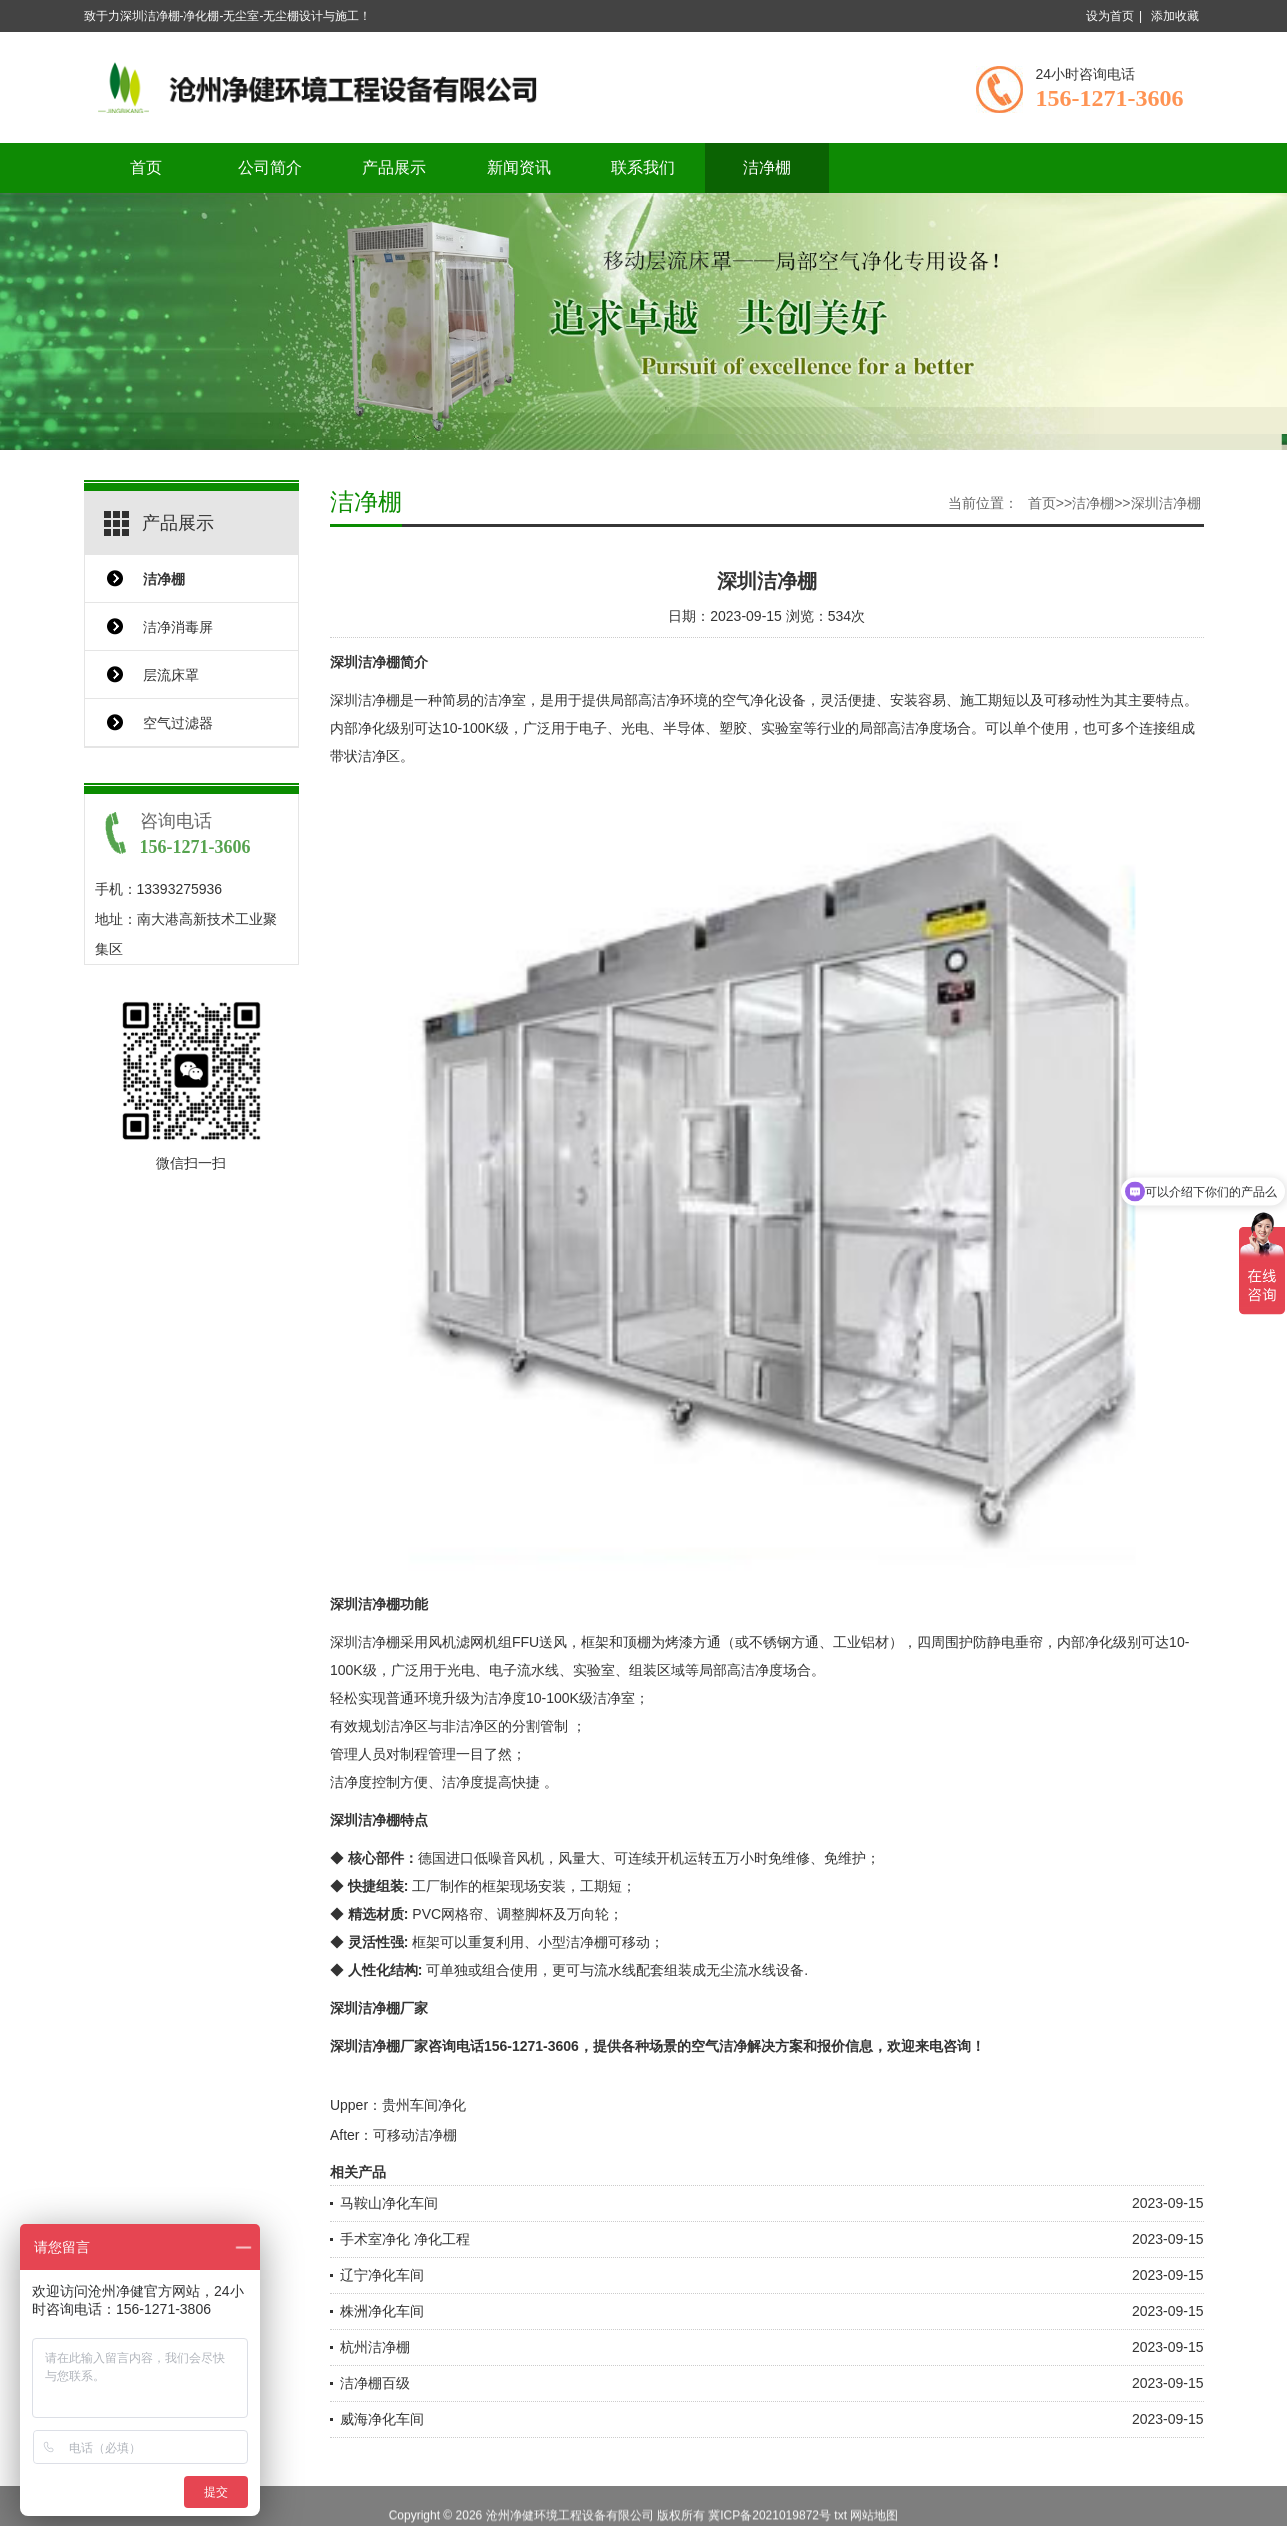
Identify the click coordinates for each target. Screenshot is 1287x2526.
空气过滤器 (178, 723)
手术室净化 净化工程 (405, 2239)
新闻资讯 (519, 167)
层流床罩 (171, 675)
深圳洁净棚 (1166, 503)
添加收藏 (1175, 16)
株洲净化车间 (382, 2311)
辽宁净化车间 (382, 2275)
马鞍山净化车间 (389, 2203)
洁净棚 (767, 167)
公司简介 (270, 167)
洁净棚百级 (375, 2383)
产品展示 (394, 167)
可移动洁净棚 (415, 2135)
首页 (146, 167)
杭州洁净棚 (375, 2347)
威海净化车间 (382, 2419)
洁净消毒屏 (178, 627)
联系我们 (643, 167)
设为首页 (1110, 16)
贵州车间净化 (424, 2105)
